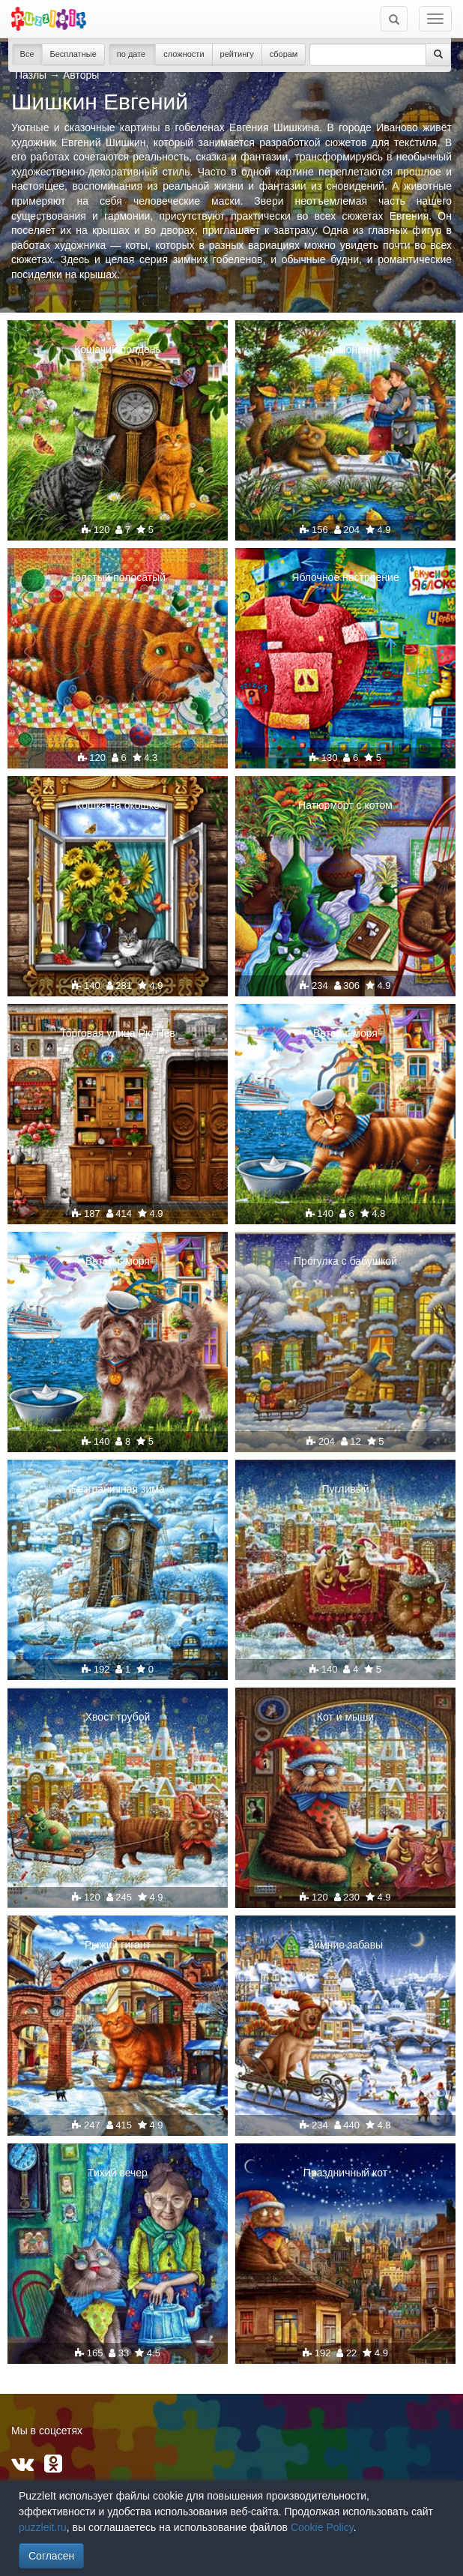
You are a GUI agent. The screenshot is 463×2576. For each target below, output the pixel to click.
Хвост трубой (118, 1717)
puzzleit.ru (43, 2527)
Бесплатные (73, 53)
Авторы (81, 75)
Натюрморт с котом (345, 805)
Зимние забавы (345, 1945)
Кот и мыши (345, 1717)
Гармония (345, 349)
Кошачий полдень (117, 349)
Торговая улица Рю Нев (117, 1033)
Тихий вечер (118, 2173)
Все (27, 53)
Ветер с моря (345, 1033)
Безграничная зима (117, 1489)
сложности (183, 53)
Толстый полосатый (118, 577)
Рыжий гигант (118, 1945)
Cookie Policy (322, 2527)
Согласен (51, 2556)
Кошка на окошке (118, 805)
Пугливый (345, 1489)
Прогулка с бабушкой (345, 1261)
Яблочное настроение (345, 577)
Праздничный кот (345, 2173)
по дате (132, 53)
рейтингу (237, 53)
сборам (284, 53)
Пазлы (30, 75)
